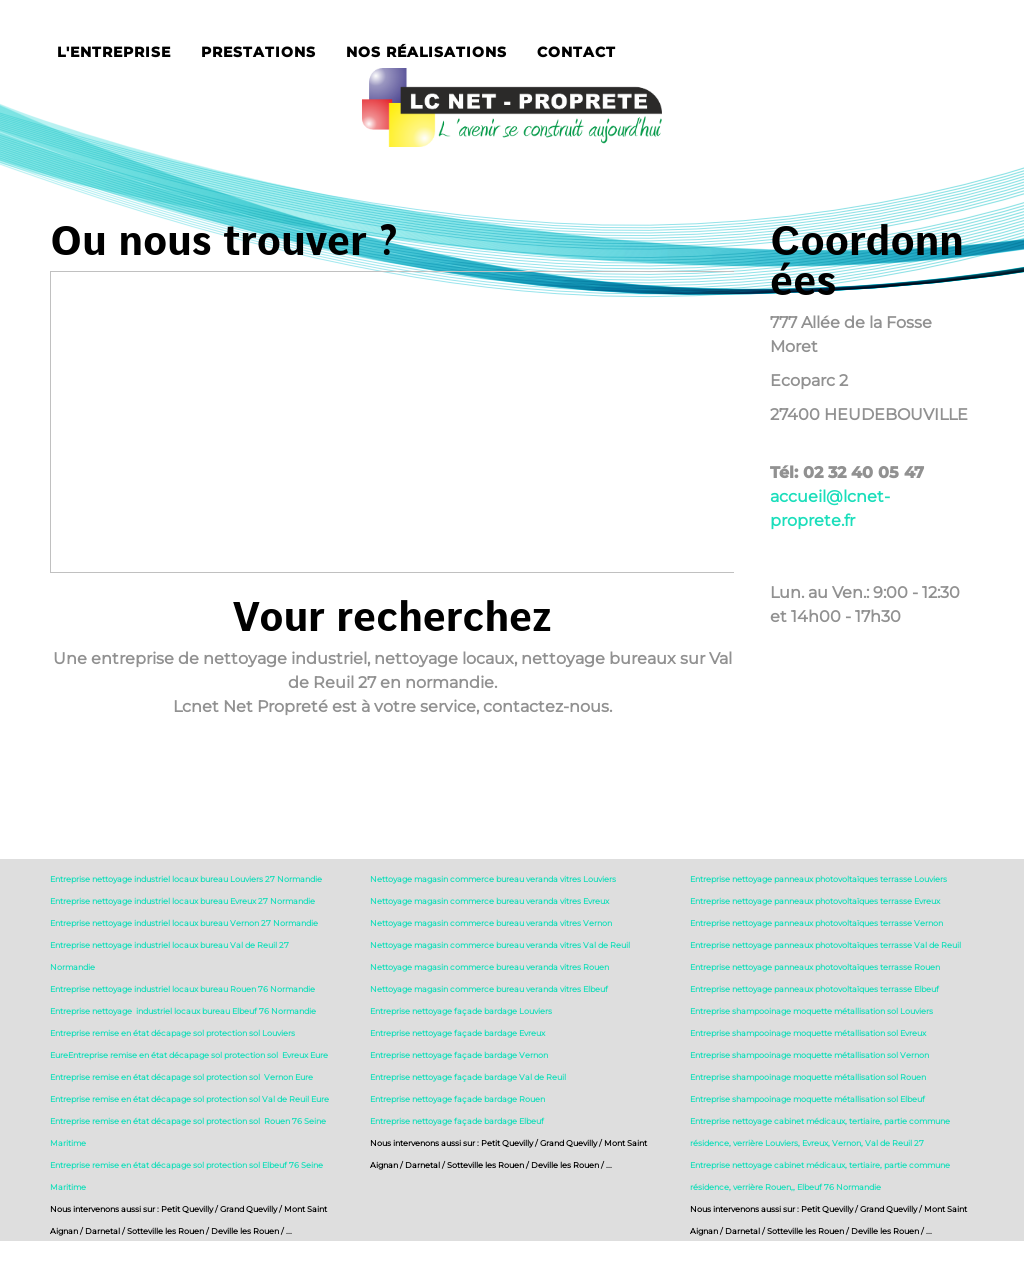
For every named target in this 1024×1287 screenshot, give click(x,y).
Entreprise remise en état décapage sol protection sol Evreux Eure (198, 1055)
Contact (576, 52)
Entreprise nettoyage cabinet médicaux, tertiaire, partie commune (820, 1121)
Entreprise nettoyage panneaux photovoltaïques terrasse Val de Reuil (825, 945)
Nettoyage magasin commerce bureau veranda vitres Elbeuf (489, 989)
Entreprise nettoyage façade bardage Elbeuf (457, 1121)
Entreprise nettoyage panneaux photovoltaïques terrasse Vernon (816, 923)
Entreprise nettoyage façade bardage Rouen (457, 1099)
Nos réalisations (426, 52)
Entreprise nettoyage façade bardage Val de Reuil (468, 1077)
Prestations (258, 52)
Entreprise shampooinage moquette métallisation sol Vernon (809, 1055)
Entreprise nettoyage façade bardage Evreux (457, 1033)
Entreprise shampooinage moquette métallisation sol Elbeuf (807, 1099)
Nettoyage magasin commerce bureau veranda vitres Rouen (489, 967)
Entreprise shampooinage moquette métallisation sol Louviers (811, 1011)
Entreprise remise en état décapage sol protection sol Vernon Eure (181, 1077)
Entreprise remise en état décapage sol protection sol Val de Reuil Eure (189, 1099)
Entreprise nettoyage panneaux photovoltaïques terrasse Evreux (815, 901)
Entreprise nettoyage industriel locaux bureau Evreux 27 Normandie (182, 901)
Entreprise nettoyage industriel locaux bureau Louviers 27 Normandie (186, 879)
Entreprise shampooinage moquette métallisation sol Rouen (808, 1077)
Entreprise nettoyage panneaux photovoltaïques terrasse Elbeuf (814, 989)
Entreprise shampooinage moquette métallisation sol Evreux (808, 1033)
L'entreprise (114, 52)
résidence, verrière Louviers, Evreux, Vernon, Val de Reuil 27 (807, 1143)
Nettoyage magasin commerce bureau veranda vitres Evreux (489, 901)
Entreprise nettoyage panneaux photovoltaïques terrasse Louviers (818, 879)
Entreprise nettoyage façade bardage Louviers (461, 1011)
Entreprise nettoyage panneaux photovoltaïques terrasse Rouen (815, 967)
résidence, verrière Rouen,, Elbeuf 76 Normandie (785, 1187)
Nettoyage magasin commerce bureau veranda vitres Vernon (491, 923)
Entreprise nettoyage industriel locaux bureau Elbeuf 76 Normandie (183, 1011)
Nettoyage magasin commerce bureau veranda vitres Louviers (493, 879)
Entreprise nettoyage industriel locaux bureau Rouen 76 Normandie (182, 989)
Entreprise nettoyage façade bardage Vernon (459, 1055)
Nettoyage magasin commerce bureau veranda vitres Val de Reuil (500, 945)
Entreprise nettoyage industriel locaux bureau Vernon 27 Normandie (184, 923)
